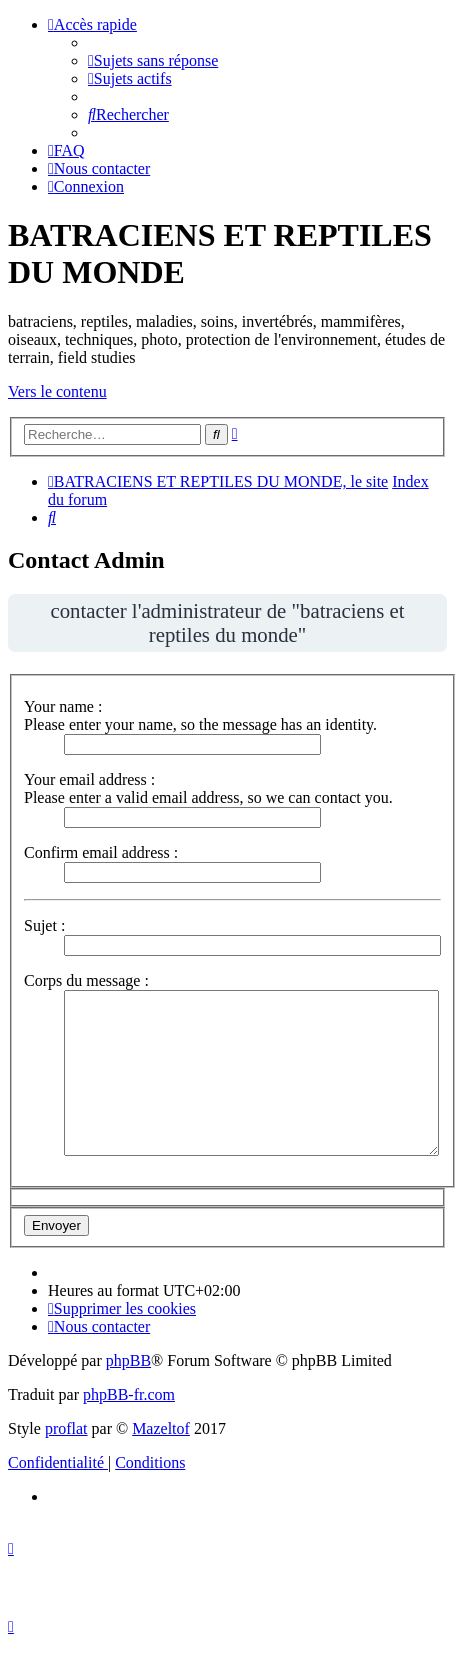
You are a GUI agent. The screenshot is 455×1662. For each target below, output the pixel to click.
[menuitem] (153, 60)
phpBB (128, 1360)
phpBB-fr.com (129, 1394)
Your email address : (89, 779)
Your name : (63, 706)
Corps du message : (86, 980)
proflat (66, 1428)
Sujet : (44, 925)
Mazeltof (161, 1428)
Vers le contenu (57, 391)
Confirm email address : (101, 852)
